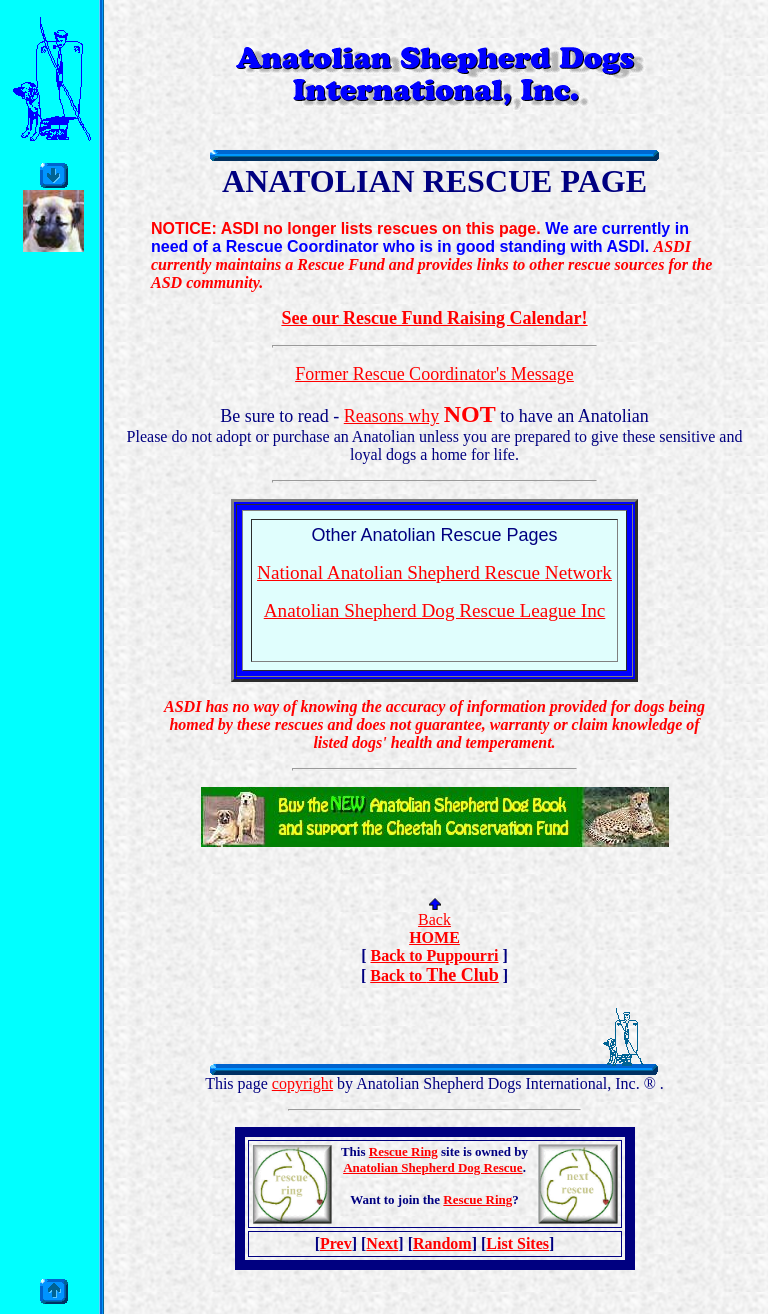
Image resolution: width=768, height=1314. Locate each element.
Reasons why (392, 416)
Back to (398, 975)
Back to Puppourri (434, 955)
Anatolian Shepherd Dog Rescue (433, 1167)
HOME (434, 937)
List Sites (517, 1243)
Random (442, 1243)
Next (382, 1243)
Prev (336, 1243)
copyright (302, 1083)
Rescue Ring (403, 1151)
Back (434, 919)
